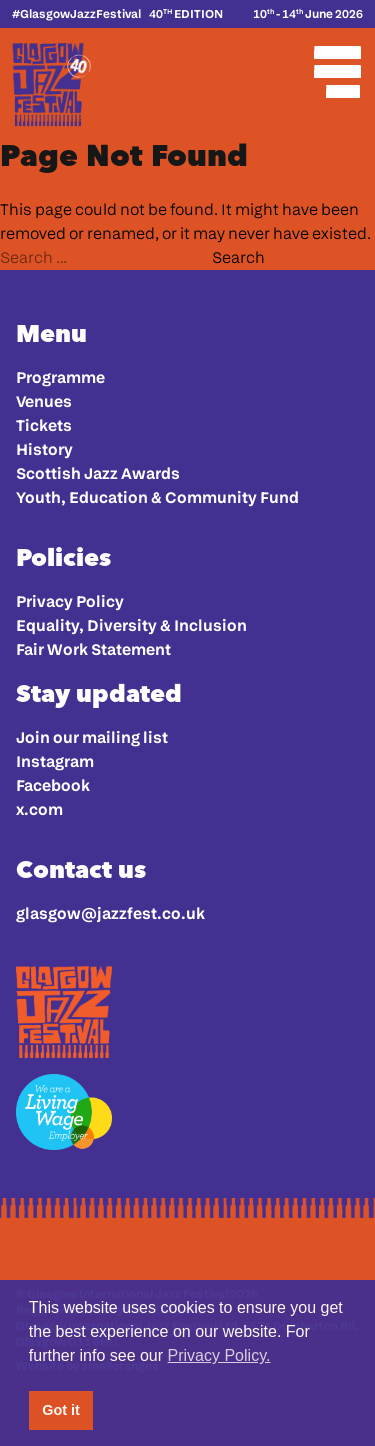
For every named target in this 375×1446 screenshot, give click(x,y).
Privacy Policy (70, 601)
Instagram (55, 761)
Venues (44, 401)
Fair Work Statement (93, 649)
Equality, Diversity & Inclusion (131, 625)
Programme (60, 377)
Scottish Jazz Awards (98, 473)
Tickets (44, 425)
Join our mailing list (92, 737)
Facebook (53, 785)
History (44, 449)
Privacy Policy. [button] (219, 1355)
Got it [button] (61, 1410)
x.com (39, 809)
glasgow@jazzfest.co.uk (110, 913)
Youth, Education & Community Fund (157, 497)
